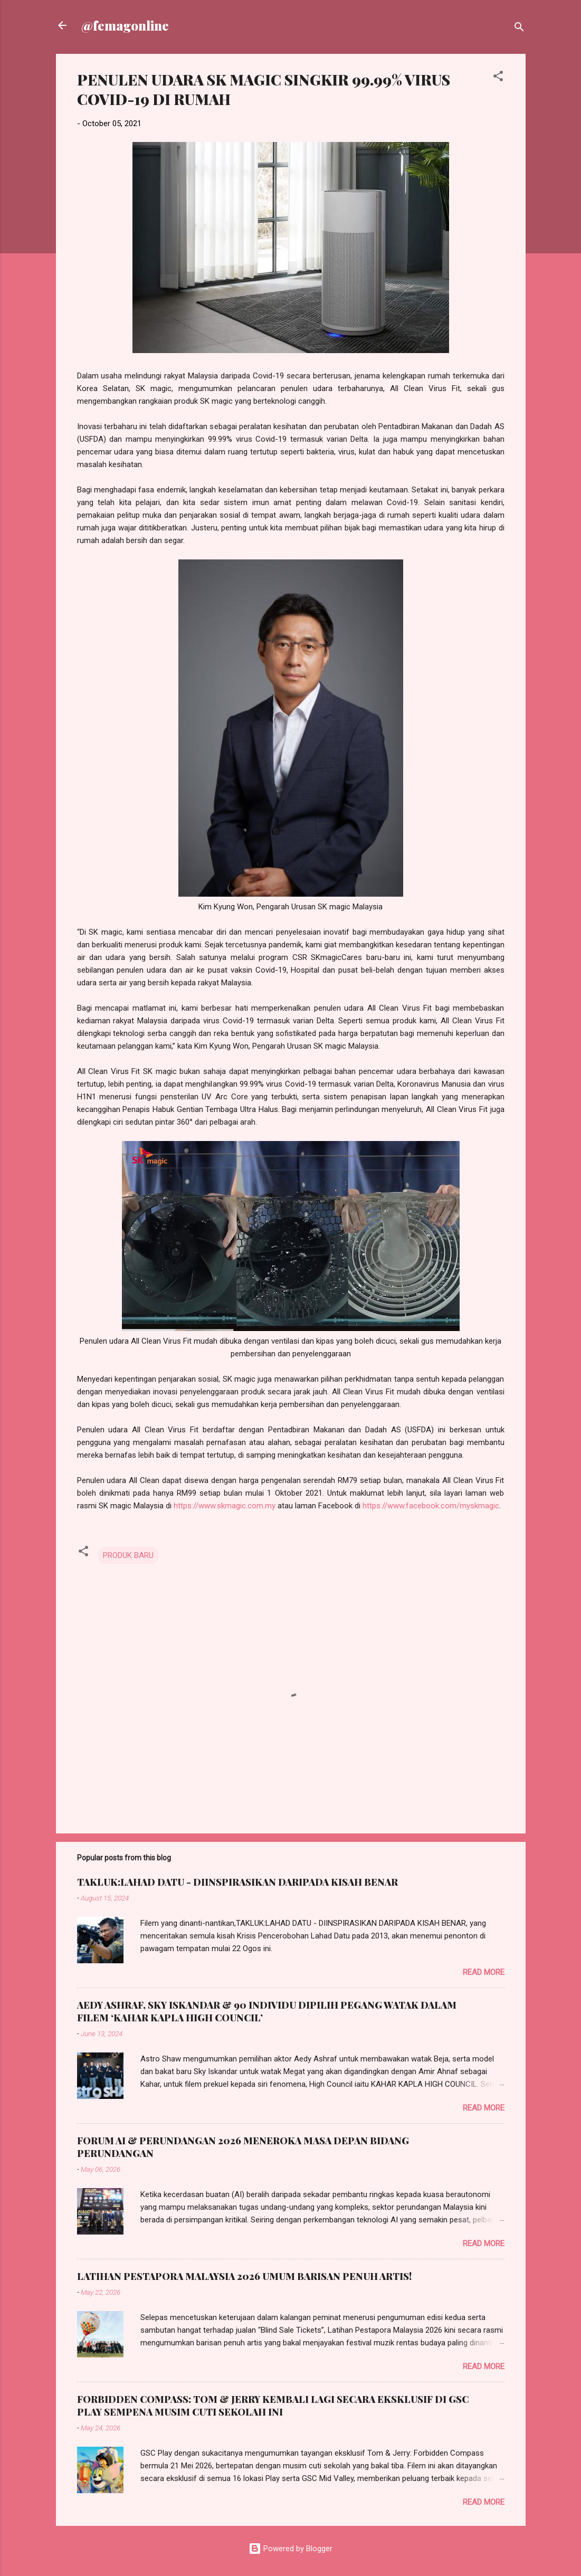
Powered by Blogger (290, 2548)
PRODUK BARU (128, 1555)
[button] (498, 78)
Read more (483, 1972)
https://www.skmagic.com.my (224, 1505)
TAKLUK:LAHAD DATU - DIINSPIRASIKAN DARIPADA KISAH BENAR (237, 1882)
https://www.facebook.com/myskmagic (431, 1505)
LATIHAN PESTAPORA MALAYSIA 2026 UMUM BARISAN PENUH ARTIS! (244, 2276)
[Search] (519, 29)
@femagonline (125, 25)
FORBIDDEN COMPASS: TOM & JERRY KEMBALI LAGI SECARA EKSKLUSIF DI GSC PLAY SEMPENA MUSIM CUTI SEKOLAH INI (273, 2405)
